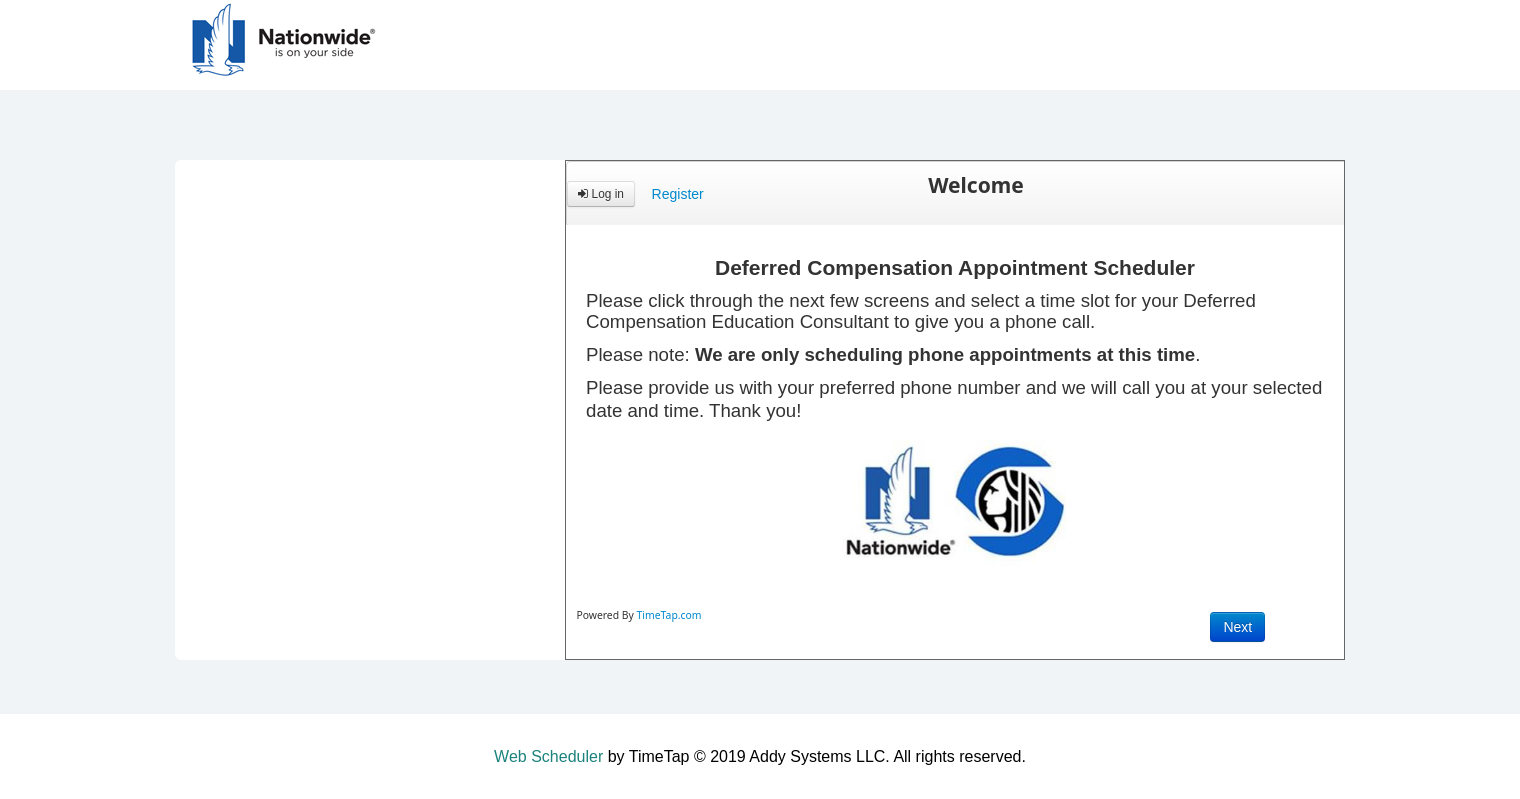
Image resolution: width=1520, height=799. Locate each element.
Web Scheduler (548, 756)
